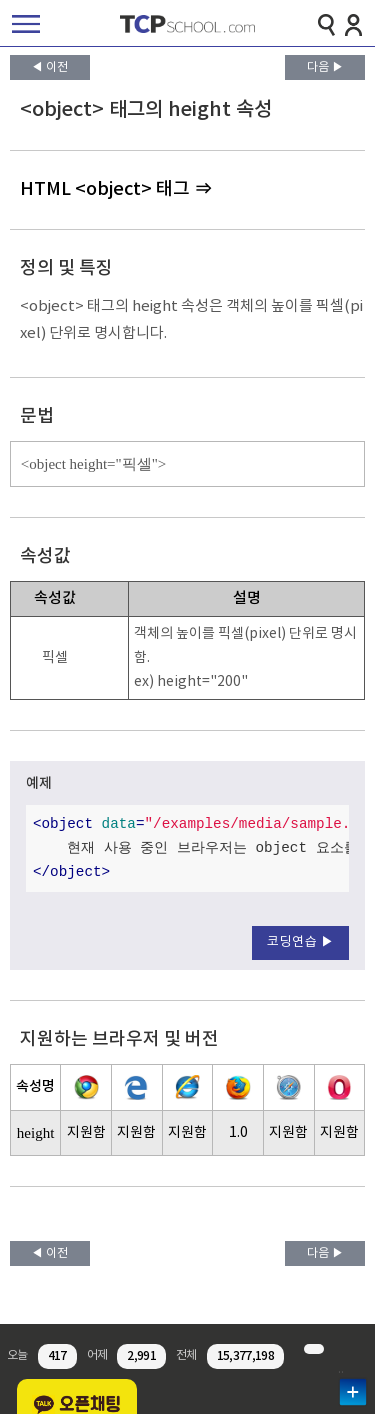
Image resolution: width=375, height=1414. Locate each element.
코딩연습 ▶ (300, 942)
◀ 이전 (49, 67)
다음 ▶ (325, 67)
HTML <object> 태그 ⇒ (116, 189)
